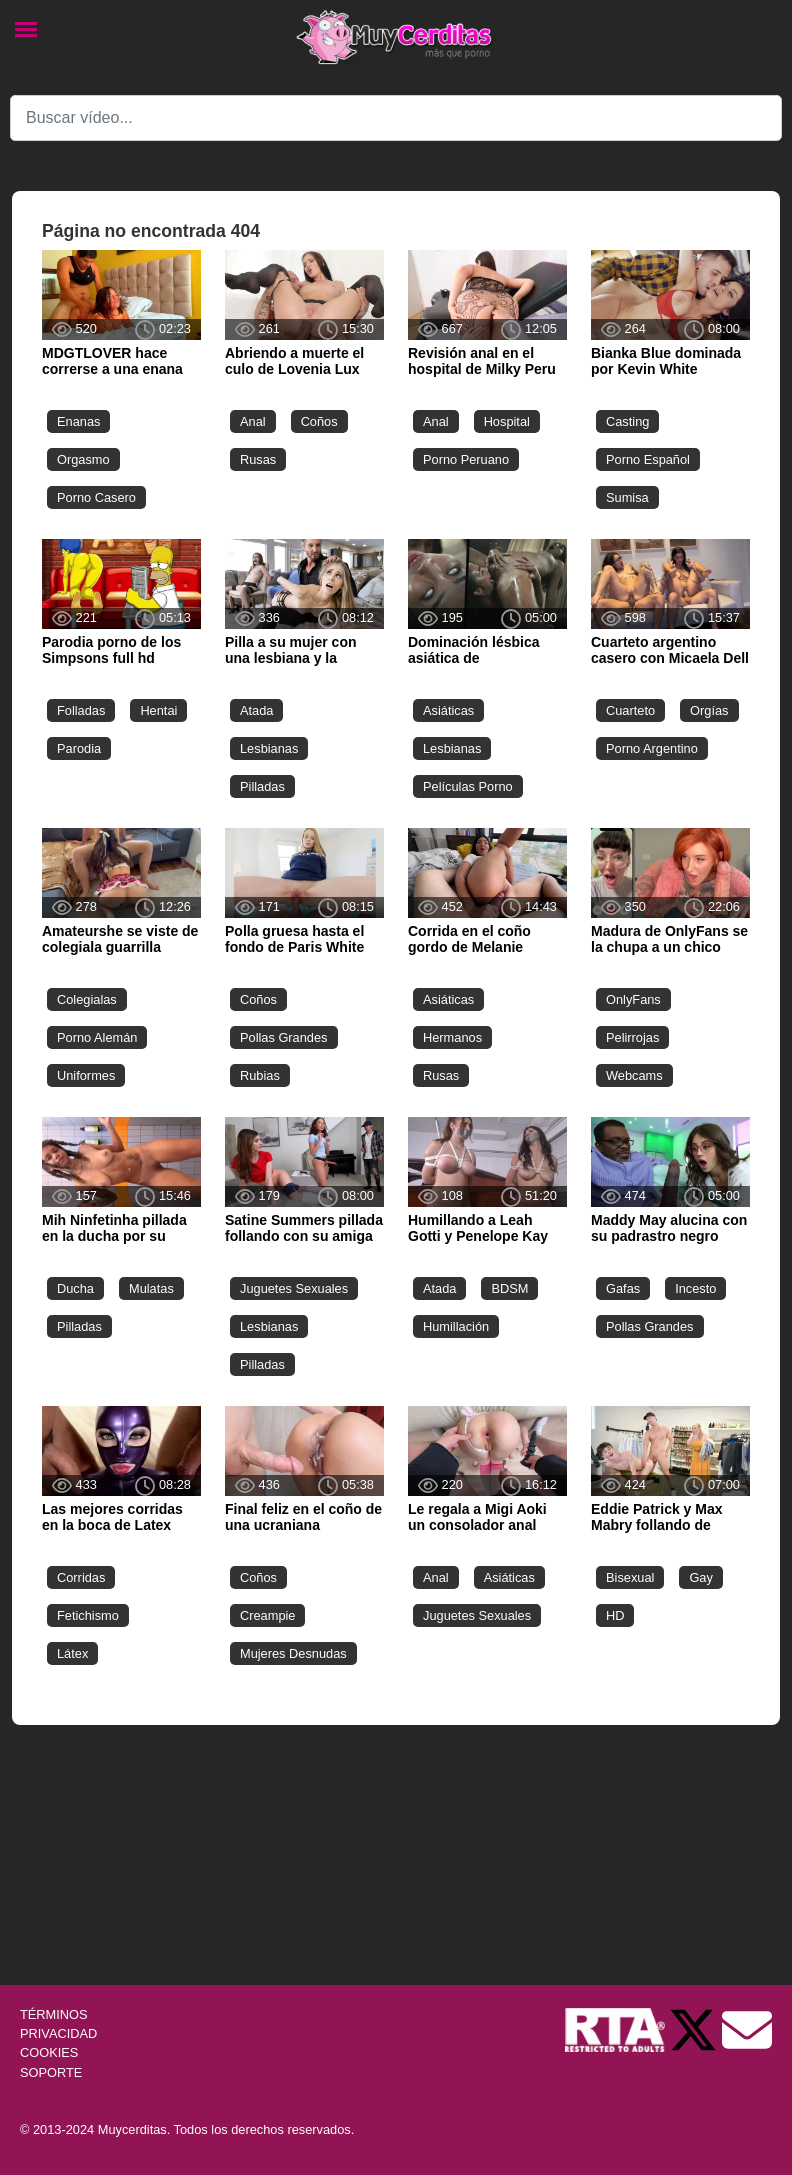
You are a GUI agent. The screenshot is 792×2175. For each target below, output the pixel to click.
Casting (627, 421)
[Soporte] (747, 2028)
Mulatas (151, 1288)
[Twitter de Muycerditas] (695, 2028)
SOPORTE (51, 2072)
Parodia (79, 748)
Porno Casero (96, 497)
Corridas (81, 1577)
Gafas (623, 1288)
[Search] (396, 118)
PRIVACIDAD (58, 2033)
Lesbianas (269, 748)
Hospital (507, 421)
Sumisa (627, 497)
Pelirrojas (632, 1037)
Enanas (78, 421)
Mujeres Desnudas (293, 1653)
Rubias (260, 1075)
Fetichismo (88, 1615)
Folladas (81, 710)
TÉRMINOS (54, 2014)
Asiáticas (448, 710)
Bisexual (630, 1577)
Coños (319, 421)
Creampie (267, 1615)
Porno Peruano (466, 459)
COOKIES (49, 2052)
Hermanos (452, 1037)
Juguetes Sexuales (294, 1288)
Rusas (258, 459)
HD (615, 1615)
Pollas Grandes (284, 1037)
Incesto (695, 1288)
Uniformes (86, 1075)
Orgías (709, 710)
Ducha (75, 1288)
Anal (253, 421)
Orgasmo (83, 459)
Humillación (456, 1326)
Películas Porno (468, 786)
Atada (256, 710)
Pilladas (262, 786)
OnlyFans (633, 999)
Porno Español (648, 459)
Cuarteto (630, 710)
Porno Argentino (652, 748)
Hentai (158, 710)
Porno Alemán (97, 1037)
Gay (700, 1577)
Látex (72, 1653)
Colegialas (87, 999)
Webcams (634, 1075)
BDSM (509, 1288)
